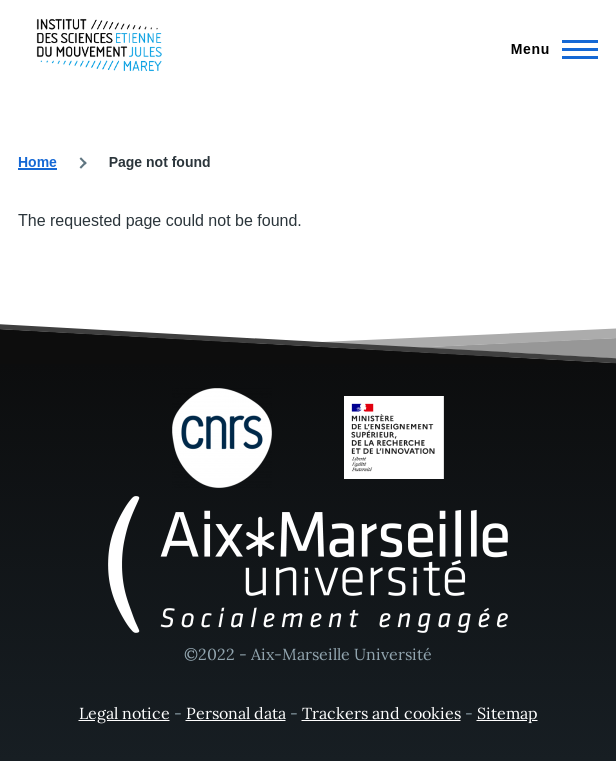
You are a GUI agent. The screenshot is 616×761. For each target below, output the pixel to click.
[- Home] (99, 45)
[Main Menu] (548, 49)
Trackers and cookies (381, 713)
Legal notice (124, 713)
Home (37, 162)
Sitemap (507, 713)
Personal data (236, 713)
